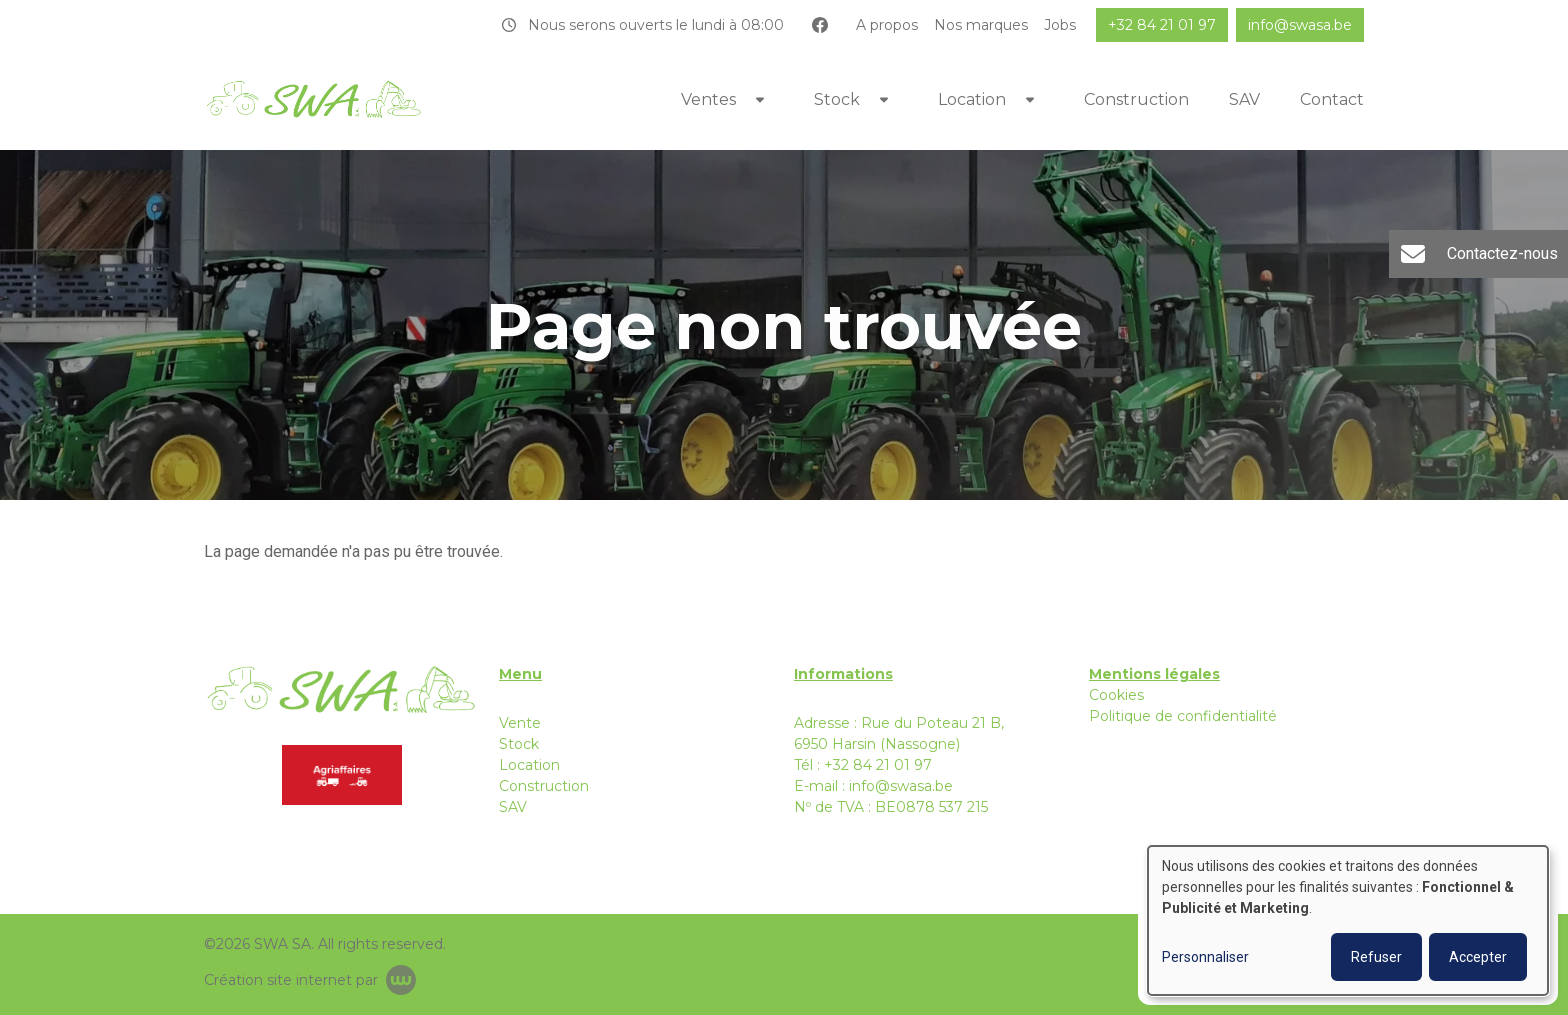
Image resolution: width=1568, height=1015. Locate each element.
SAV (1244, 99)
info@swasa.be (901, 786)
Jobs (1060, 25)
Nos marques (981, 25)
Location (972, 99)
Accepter (1478, 957)
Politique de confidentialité (1183, 716)
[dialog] (1348, 920)
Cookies (1116, 695)
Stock (837, 99)
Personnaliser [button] (1205, 957)
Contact (1332, 99)
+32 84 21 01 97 (878, 765)
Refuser (1376, 957)
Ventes (708, 99)
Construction (1136, 99)
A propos (887, 25)
